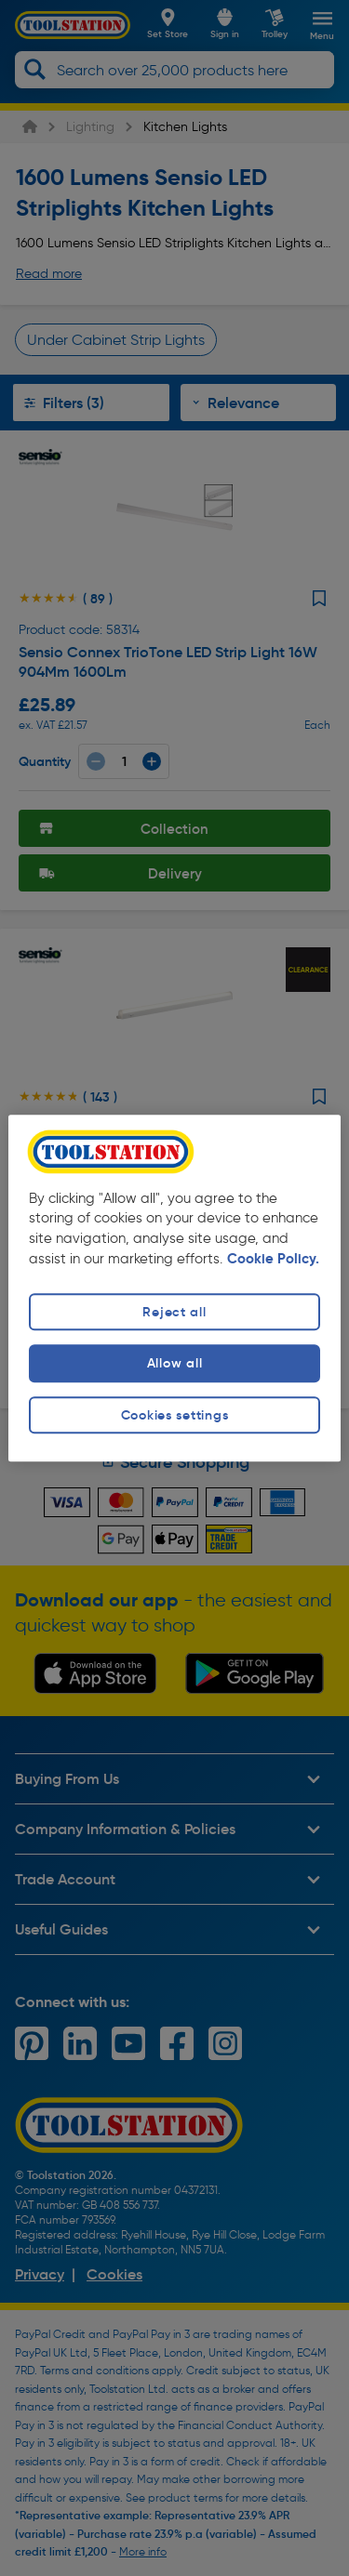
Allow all (174, 1363)
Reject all (174, 1312)
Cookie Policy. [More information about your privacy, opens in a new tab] (273, 1259)
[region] (174, 1288)
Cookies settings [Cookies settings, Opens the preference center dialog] (175, 1415)
